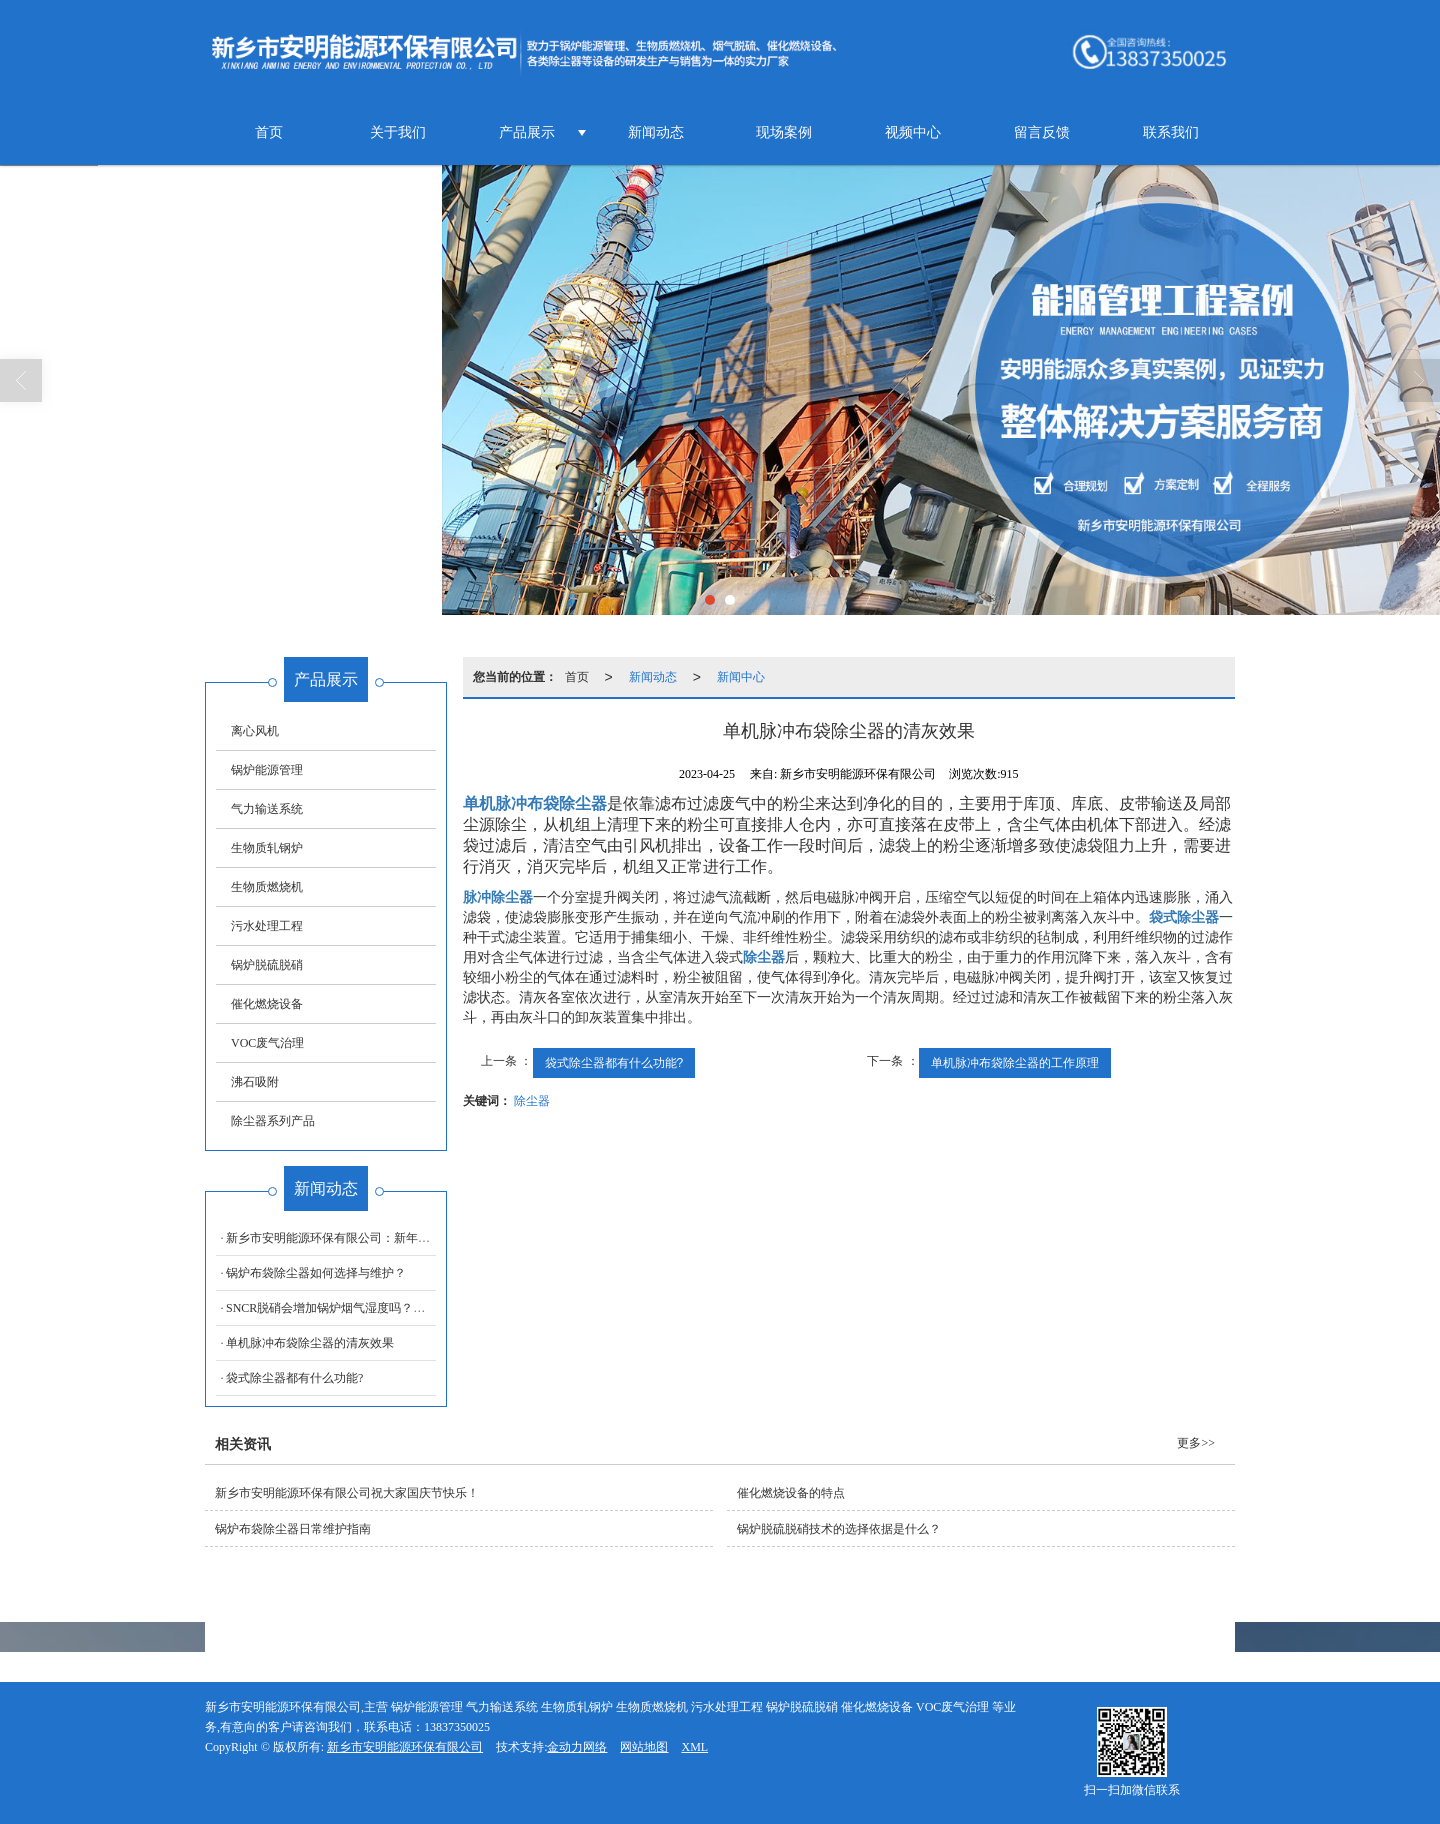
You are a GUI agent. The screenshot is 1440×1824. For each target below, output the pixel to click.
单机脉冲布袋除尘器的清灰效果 (310, 1343)
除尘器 (532, 1101)
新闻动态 (656, 132)
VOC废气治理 (267, 1043)
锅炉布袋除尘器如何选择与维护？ (316, 1273)
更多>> (1196, 1443)
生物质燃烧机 (267, 887)
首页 (269, 132)
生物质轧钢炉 (267, 848)
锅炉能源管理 (267, 770)
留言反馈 (1042, 132)
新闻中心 (741, 677)
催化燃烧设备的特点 (791, 1493)
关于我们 (398, 132)
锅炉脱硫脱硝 (267, 965)
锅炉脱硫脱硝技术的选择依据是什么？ (839, 1529)
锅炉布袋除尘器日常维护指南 (293, 1529)
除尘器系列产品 (273, 1121)
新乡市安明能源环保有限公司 (405, 1747)
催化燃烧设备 (267, 1004)
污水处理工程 (267, 926)
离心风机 (255, 731)
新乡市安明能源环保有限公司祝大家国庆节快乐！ (347, 1493)
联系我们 (1171, 132)
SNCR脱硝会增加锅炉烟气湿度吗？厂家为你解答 (355, 1308)
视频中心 (913, 132)
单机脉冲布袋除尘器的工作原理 (1015, 1063)
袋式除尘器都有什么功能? (614, 1063)
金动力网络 (577, 1747)
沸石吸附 (255, 1082)
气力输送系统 (267, 809)
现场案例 (784, 132)
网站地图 (644, 1747)
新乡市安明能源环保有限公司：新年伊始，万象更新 (364, 1238)
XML (694, 1747)
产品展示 (527, 132)
